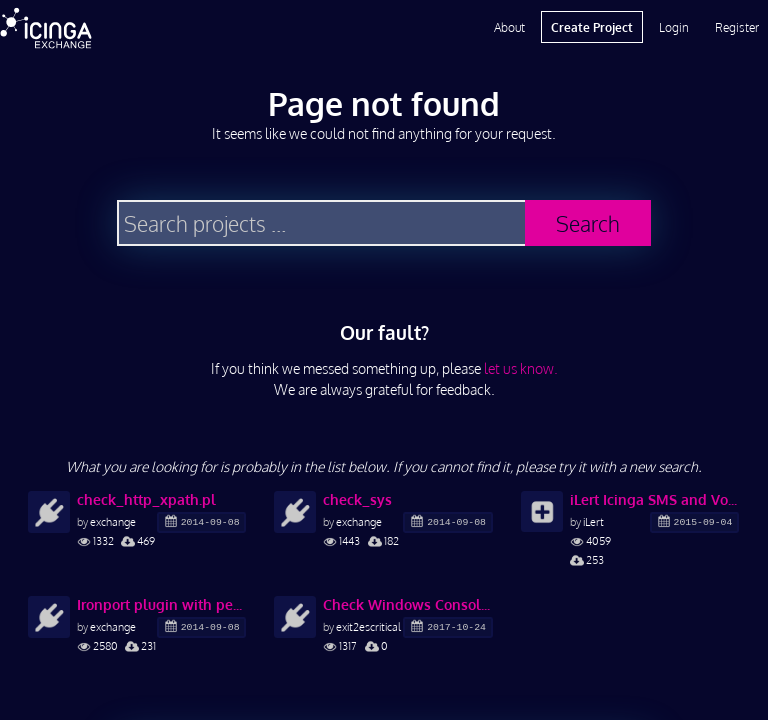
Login (674, 27)
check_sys (357, 499)
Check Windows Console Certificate (407, 604)
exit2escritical (368, 626)
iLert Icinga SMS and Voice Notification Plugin (654, 499)
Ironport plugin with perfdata (161, 604)
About (509, 27)
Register (737, 27)
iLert (593, 521)
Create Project (592, 27)
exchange (113, 521)
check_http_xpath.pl (146, 499)
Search (588, 223)
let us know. (521, 368)
